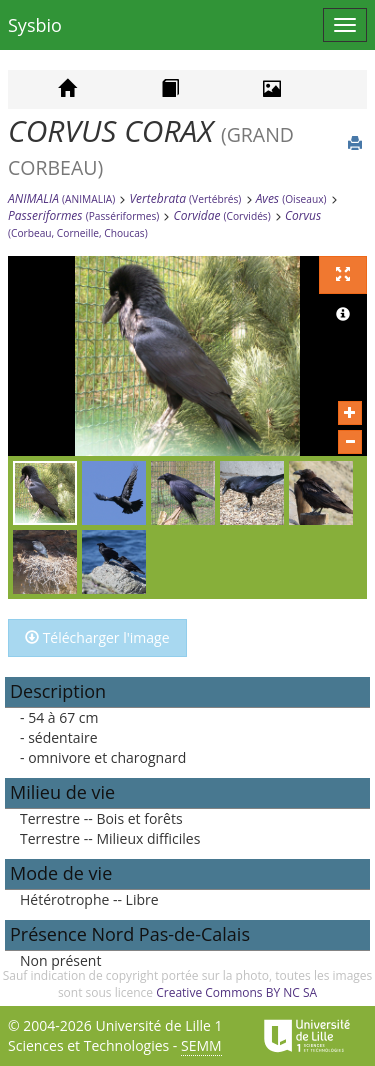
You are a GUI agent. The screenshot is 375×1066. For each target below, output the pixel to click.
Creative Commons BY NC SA (236, 992)
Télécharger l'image (97, 637)
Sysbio (35, 25)
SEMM (201, 1045)
